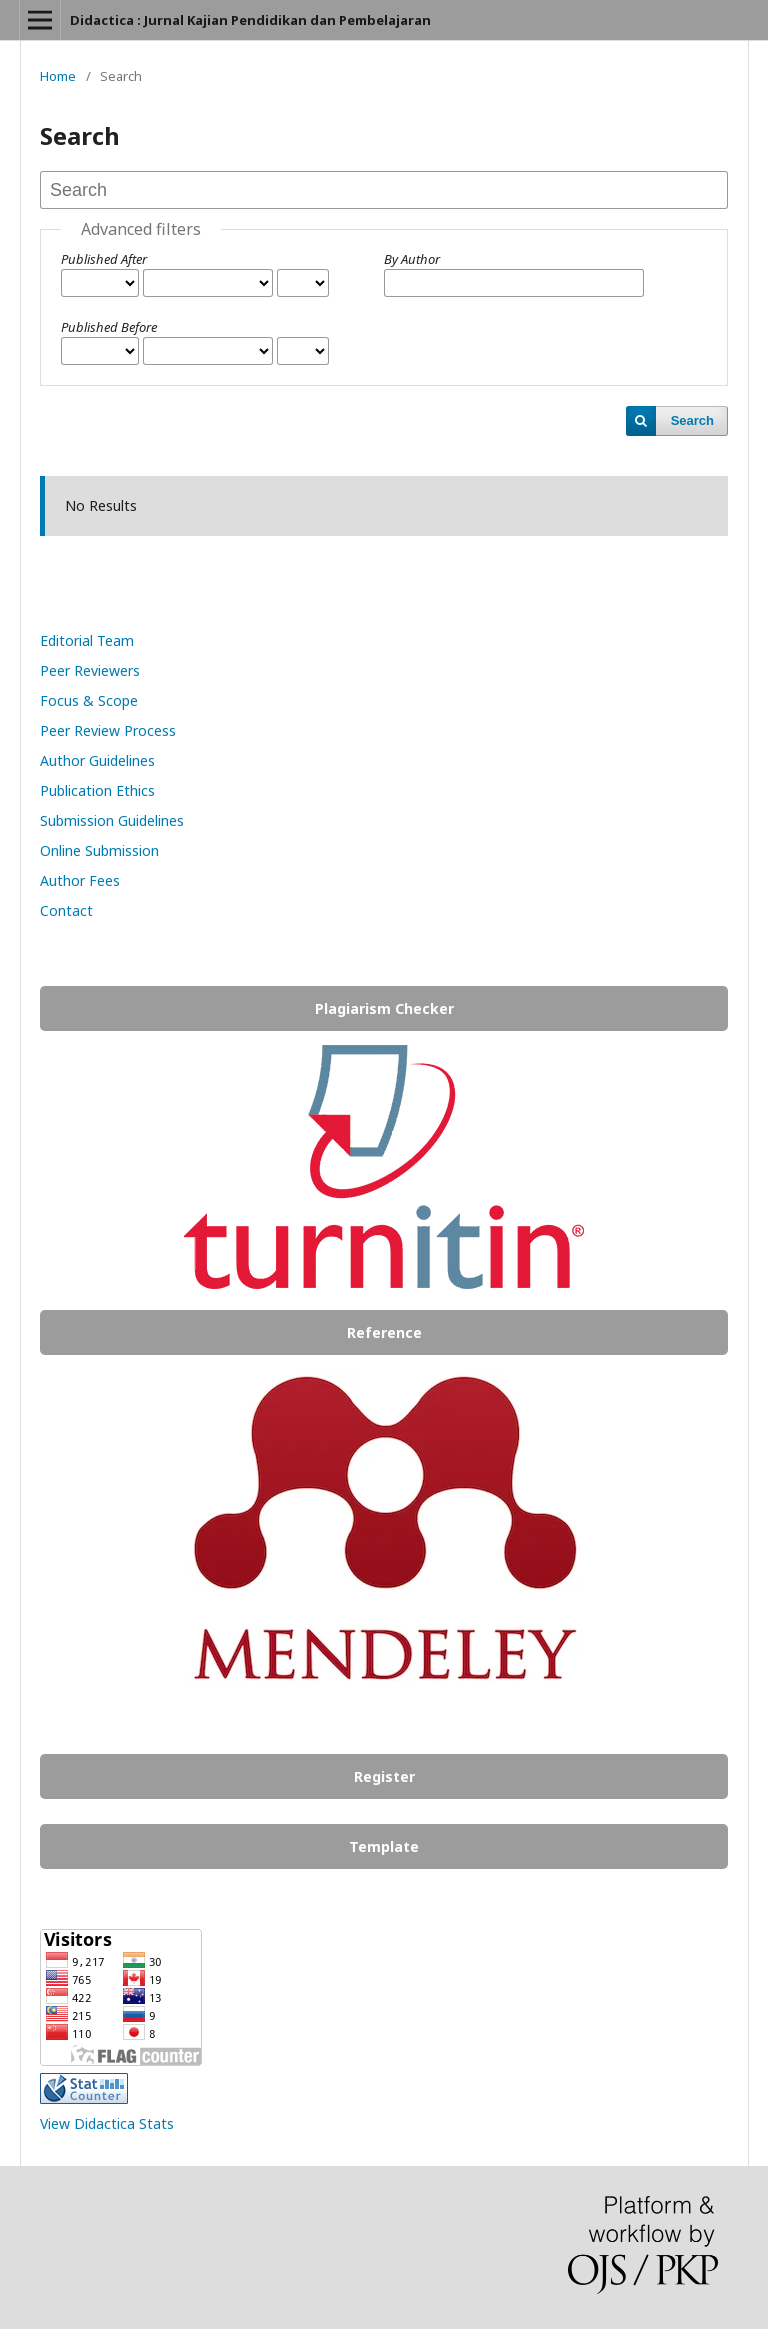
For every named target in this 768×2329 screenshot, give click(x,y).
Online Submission (99, 850)
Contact (66, 910)
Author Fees (80, 880)
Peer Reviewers (90, 670)
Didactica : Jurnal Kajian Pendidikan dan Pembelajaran (250, 20)
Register (384, 1776)
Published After (104, 259)
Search (692, 420)
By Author (412, 259)
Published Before (109, 327)
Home (58, 76)
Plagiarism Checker (384, 1008)
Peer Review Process (108, 730)
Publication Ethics (97, 790)
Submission (79, 820)
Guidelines (151, 820)
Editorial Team (87, 640)
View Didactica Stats (107, 2123)
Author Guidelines (97, 760)
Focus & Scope (91, 700)
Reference (384, 1332)
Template (384, 1846)
